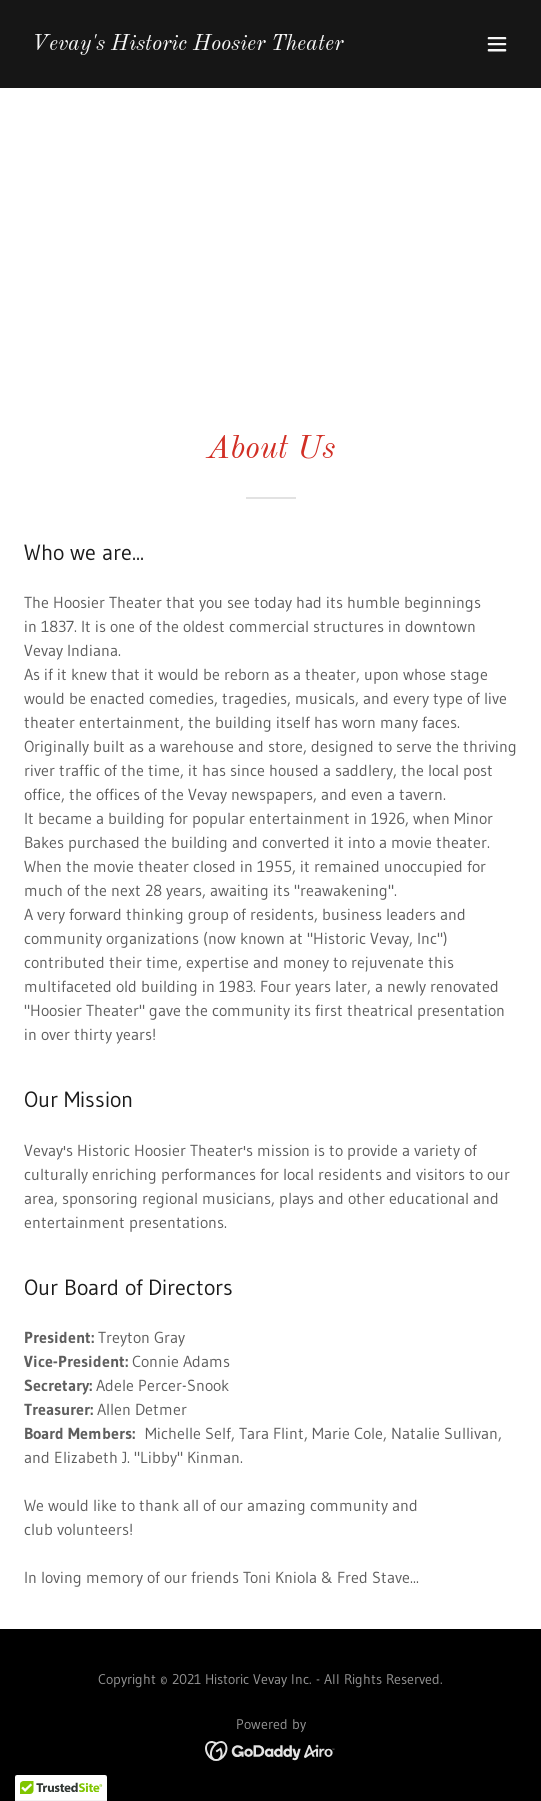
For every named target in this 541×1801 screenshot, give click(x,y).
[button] (497, 44)
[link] (187, 44)
